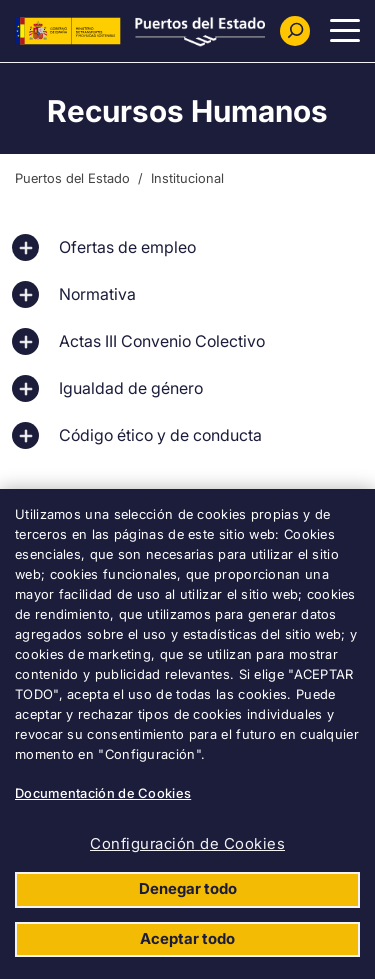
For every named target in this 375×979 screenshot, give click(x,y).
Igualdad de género (131, 388)
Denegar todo (188, 888)
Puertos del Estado (72, 178)
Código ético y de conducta (160, 435)
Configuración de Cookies (187, 843)
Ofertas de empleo (127, 247)
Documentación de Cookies (103, 793)
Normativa (97, 294)
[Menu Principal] (345, 31)
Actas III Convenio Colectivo (162, 341)
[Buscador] (295, 31)
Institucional (187, 178)
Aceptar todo (187, 938)
